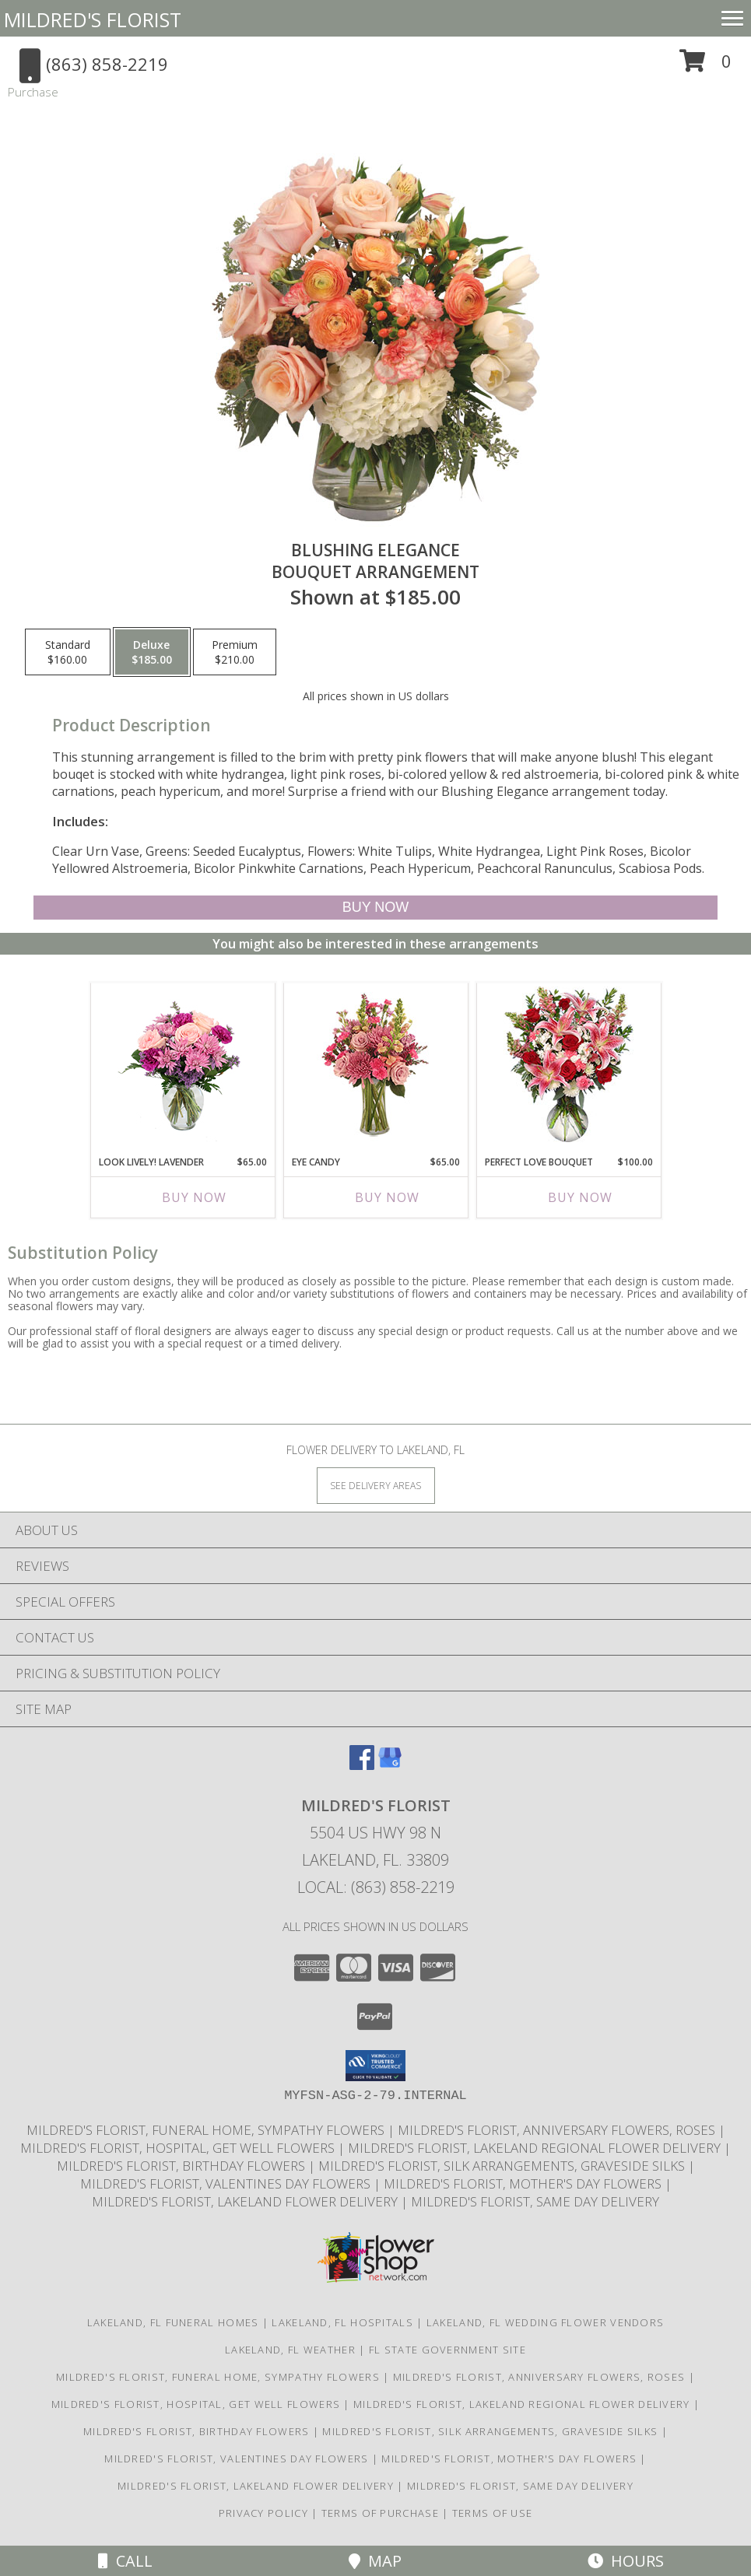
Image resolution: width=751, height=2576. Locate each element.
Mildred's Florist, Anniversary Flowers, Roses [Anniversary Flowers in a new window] (558, 2130)
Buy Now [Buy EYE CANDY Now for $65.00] (387, 1197)
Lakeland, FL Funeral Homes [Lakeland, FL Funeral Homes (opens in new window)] (173, 2322)
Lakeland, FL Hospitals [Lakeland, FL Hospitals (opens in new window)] (342, 2322)
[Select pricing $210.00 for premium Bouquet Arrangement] (234, 652)
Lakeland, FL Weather (290, 2350)
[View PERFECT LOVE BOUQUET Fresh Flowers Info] (568, 1065)
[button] (705, 66)
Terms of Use (492, 2513)
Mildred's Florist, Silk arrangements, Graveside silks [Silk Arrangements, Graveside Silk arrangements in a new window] (503, 2166)
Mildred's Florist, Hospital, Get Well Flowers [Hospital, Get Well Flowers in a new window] (179, 2148)
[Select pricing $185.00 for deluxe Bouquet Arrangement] (151, 652)
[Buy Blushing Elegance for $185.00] (375, 907)
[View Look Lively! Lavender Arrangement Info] (182, 1065)
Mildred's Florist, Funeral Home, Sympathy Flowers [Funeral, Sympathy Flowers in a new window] (207, 2130)
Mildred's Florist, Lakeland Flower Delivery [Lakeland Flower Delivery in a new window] (246, 2201)
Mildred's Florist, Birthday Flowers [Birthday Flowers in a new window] (182, 2166)
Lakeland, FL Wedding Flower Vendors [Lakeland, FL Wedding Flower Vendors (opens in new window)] (545, 2322)
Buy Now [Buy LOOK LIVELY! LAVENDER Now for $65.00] (194, 1197)
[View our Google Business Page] (389, 1765)
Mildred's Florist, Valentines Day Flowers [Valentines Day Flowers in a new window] (227, 2183)
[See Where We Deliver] (376, 1484)
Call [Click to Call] (125, 2560)
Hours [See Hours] (626, 2560)
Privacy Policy (263, 2513)
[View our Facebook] (361, 1765)
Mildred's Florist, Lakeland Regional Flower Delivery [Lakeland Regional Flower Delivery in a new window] (536, 2148)
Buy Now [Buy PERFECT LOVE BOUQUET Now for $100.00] (580, 1197)
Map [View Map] (375, 2560)
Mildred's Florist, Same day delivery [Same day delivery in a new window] (535, 2201)
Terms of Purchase (380, 2513)
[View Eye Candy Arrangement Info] (375, 1065)
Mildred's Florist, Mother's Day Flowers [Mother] (524, 2183)
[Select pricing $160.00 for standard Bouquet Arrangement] (68, 652)
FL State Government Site (447, 2350)
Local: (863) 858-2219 (375, 1887)
